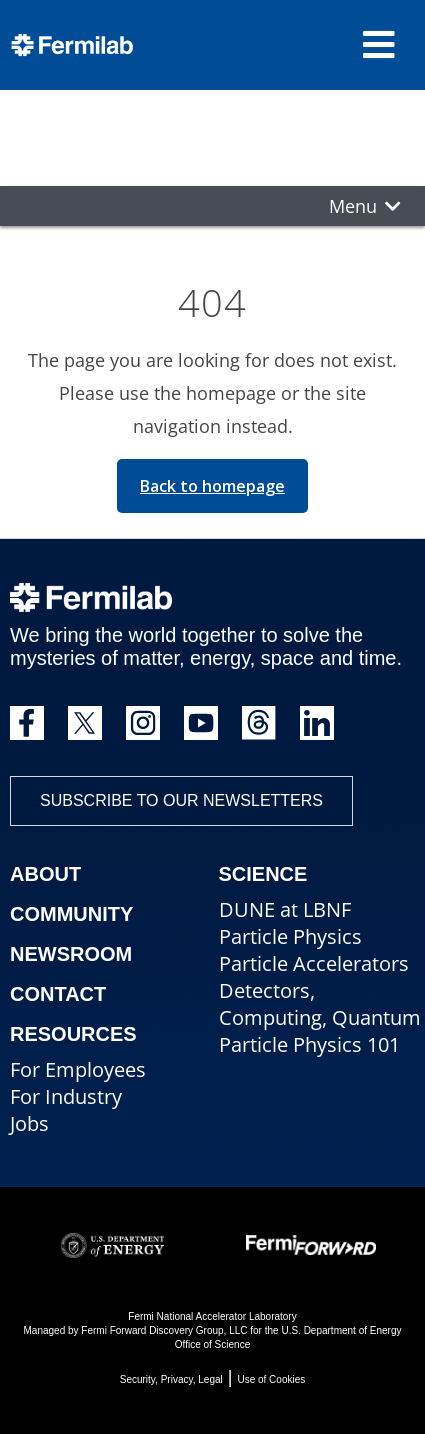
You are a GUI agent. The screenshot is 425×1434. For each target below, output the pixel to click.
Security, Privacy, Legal (171, 1379)
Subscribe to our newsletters (181, 800)
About (45, 874)
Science (263, 874)
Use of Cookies (271, 1379)
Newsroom (71, 954)
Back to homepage (212, 486)
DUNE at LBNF (285, 909)
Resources (73, 1034)
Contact (58, 994)
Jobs (29, 1123)
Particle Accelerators (314, 963)
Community (71, 914)
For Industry (66, 1096)
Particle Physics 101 (309, 1044)
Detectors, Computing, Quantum (320, 1004)
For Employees (78, 1069)
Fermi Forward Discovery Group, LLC (164, 1330)
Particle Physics (290, 936)
